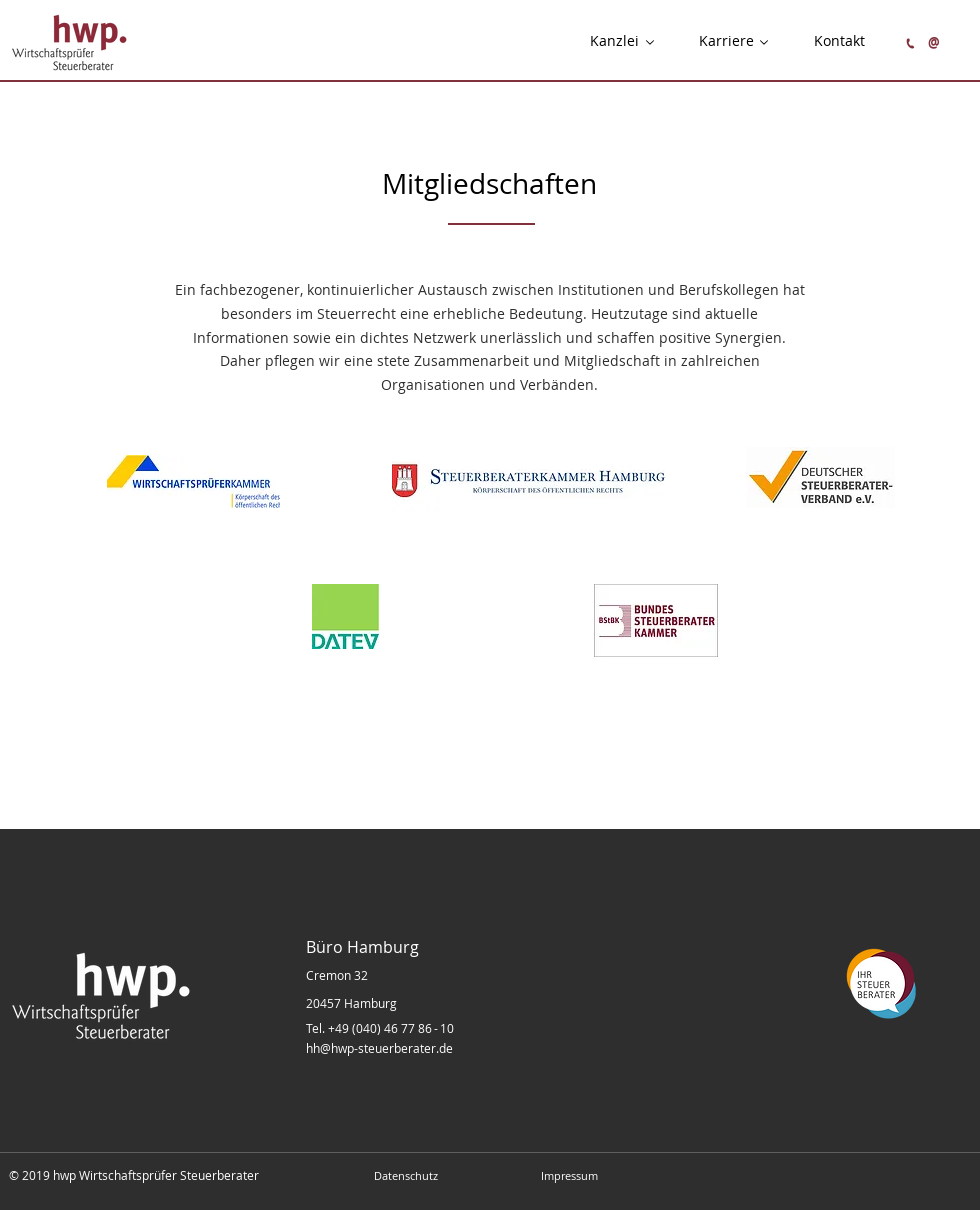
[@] (934, 42)
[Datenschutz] (406, 1175)
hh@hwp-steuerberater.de (379, 1048)
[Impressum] (569, 1175)
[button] (614, 41)
